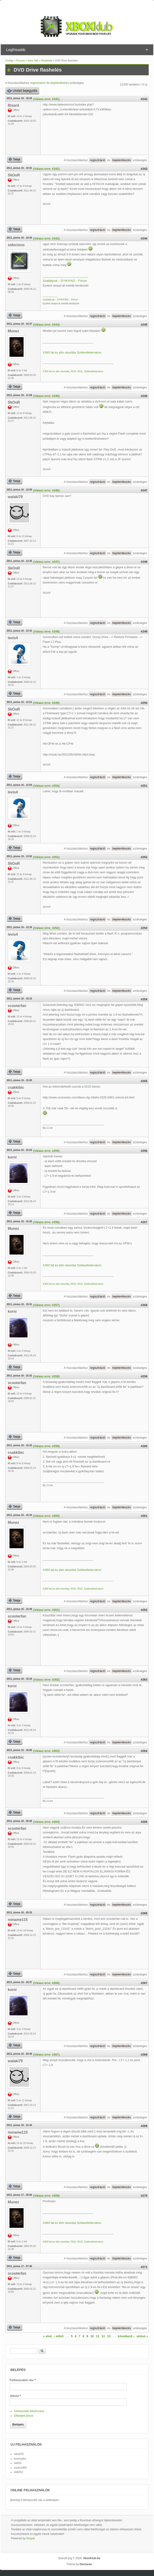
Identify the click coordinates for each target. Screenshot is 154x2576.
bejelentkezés (59, 83)
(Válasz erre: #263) (46, 1751)
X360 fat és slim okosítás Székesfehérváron (72, 352)
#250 (144, 702)
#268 (144, 2054)
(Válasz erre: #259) (46, 1446)
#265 (144, 1821)
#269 (144, 2126)
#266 (144, 1913)
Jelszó (15, 2396)
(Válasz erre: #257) (46, 1305)
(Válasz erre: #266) (46, 1983)
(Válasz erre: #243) (46, 238)
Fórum (82, 280)
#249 (144, 631)
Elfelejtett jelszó (23, 2415)
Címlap (9, 60)
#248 (144, 561)
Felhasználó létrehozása (29, 2411)
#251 (144, 785)
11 (97, 2336)
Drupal (30, 2538)
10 (92, 2336)
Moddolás (46, 60)
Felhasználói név (23, 2380)
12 (103, 2336)
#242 (144, 99)
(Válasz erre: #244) (46, 324)
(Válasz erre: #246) (46, 490)
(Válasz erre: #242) (46, 168)
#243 (144, 168)
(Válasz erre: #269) (46, 2195)
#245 (144, 324)
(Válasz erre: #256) (46, 1222)
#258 (144, 1305)
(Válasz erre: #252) (46, 928)
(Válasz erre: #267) (46, 2054)
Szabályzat (50, 280)
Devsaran (86, 2564)
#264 (144, 1751)
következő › (126, 2336)
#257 (144, 1222)
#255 (144, 1081)
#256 (144, 1150)
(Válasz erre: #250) (46, 785)
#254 (144, 999)
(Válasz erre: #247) (46, 561)
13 (108, 2336)
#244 (144, 238)
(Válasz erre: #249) (46, 702)
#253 (144, 928)
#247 (144, 490)
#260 (144, 1446)
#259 (144, 1376)
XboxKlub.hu (91, 2558)
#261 (144, 1516)
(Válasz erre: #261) (46, 1610)
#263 (144, 1679)
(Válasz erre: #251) (46, 857)
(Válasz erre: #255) (46, 1150)
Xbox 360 (33, 60)
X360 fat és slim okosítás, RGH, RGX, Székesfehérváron (73, 371)
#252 (144, 857)
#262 (144, 1610)
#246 (144, 396)
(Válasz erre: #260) (46, 1516)
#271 (144, 2267)
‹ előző (58, 2336)
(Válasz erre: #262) (46, 1679)
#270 (144, 2195)
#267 (144, 1983)
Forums (20, 60)
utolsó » (142, 2336)
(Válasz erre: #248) (46, 631)
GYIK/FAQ (68, 280)
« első (47, 2336)
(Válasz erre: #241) (46, 99)
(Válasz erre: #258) (46, 1376)
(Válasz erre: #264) (46, 1821)
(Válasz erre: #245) (46, 396)
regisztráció (37, 83)
